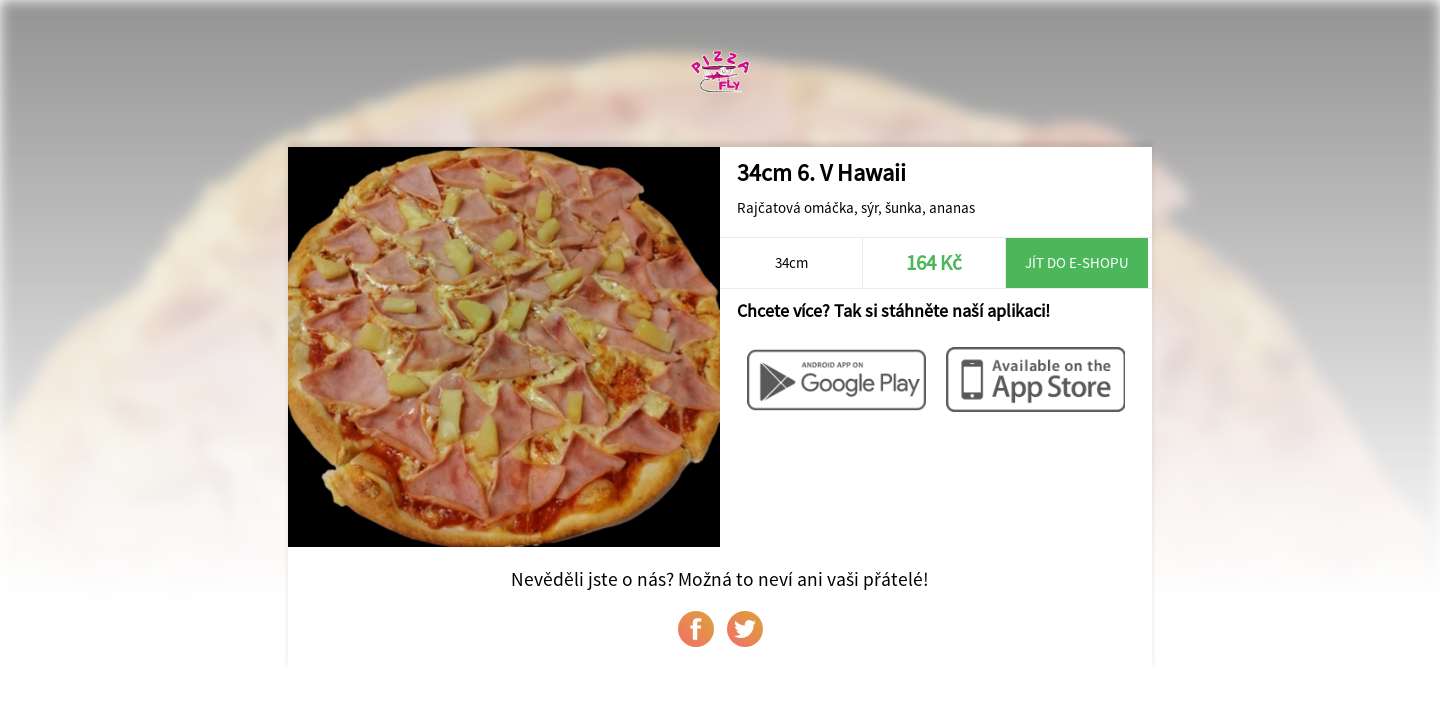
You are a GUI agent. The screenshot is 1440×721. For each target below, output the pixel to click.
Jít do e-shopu (1077, 262)
